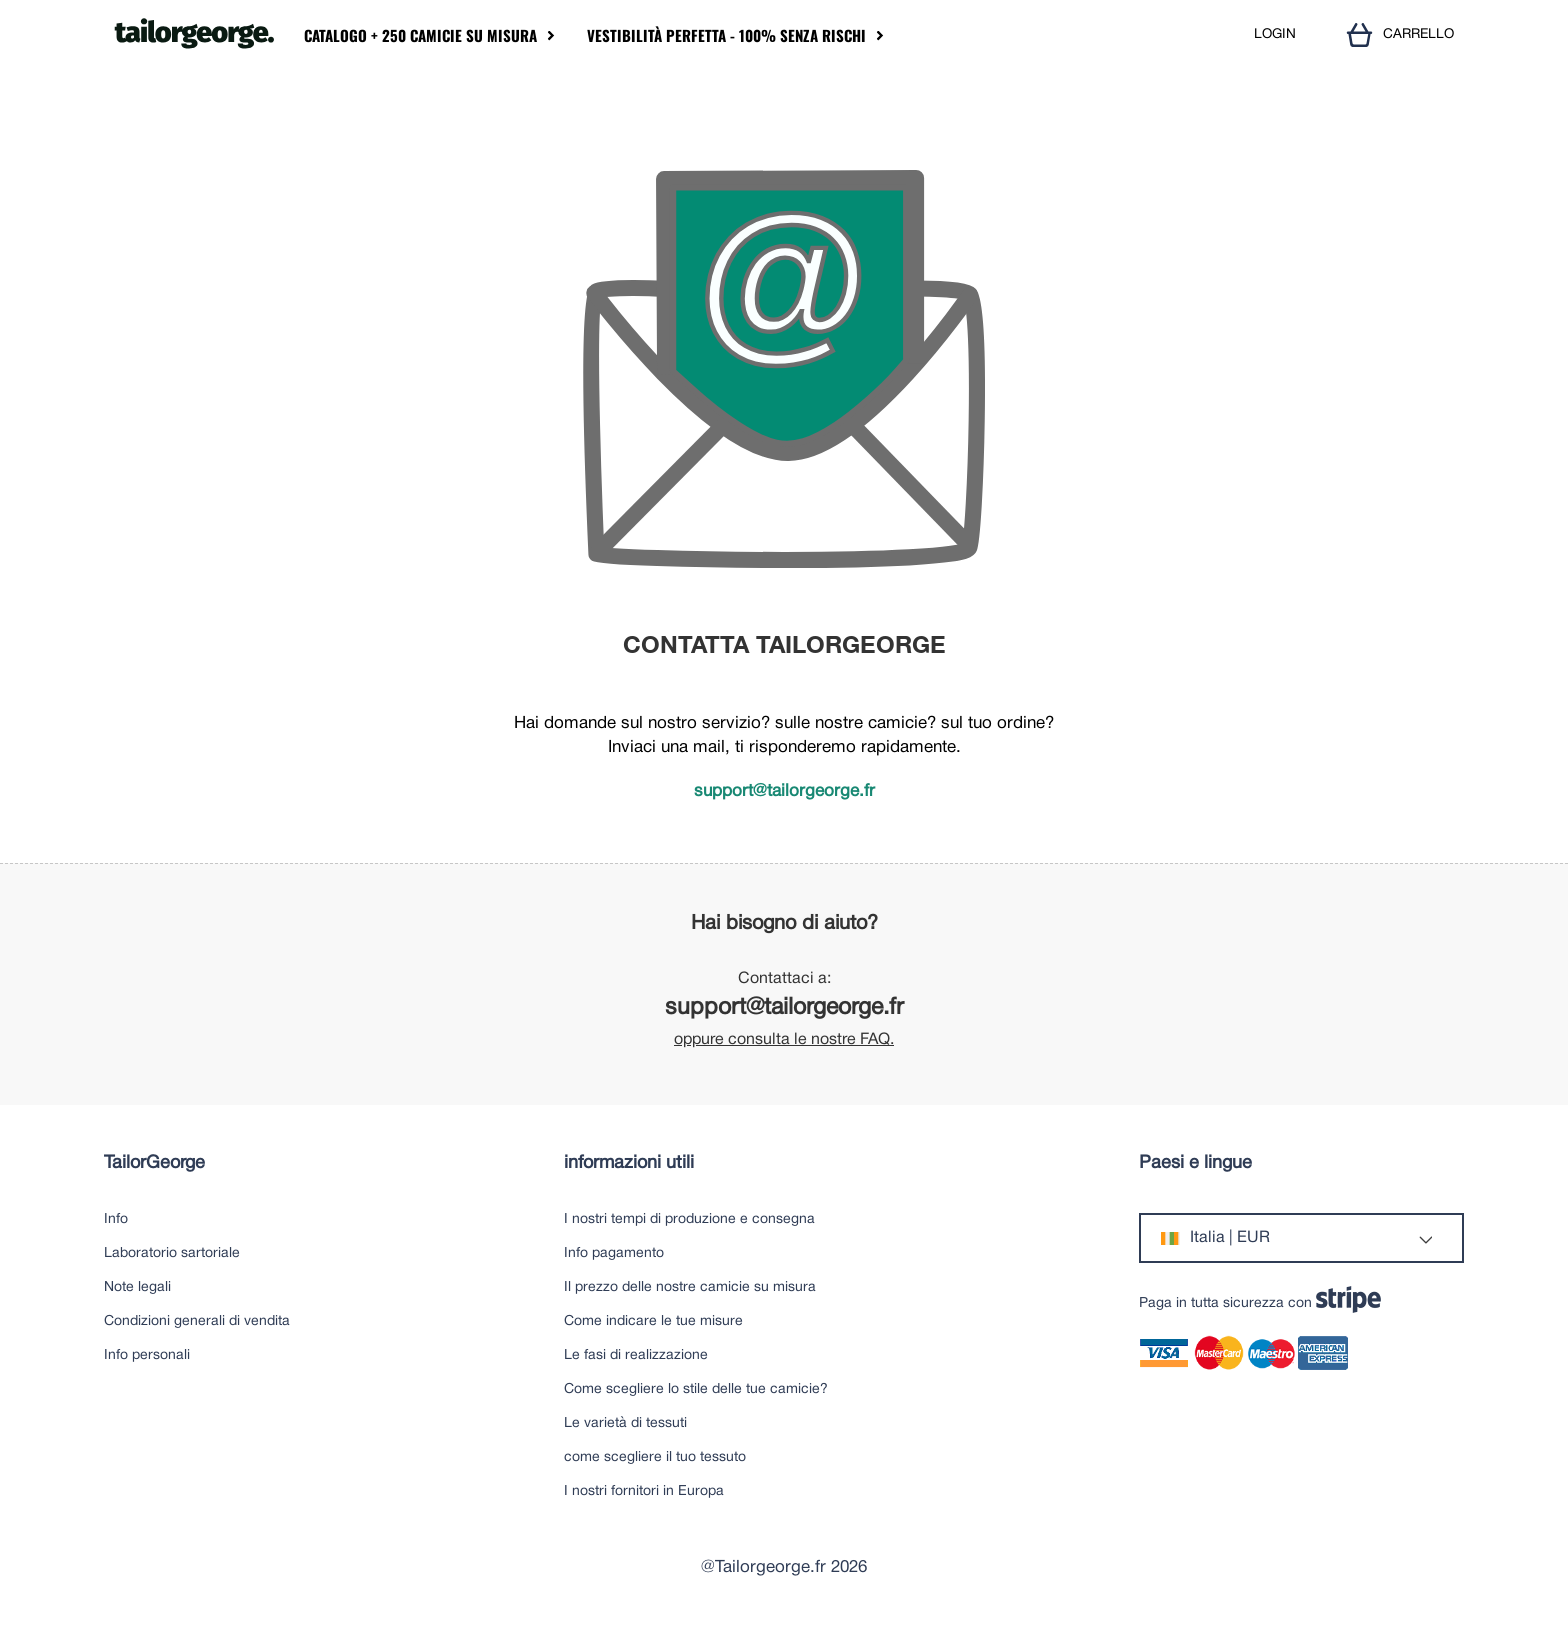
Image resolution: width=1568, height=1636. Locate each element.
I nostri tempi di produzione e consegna (689, 1219)
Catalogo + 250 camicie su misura (420, 35)
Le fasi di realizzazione (636, 1355)
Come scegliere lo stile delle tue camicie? (696, 1389)
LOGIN (1275, 34)
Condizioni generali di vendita (197, 1321)
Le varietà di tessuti (625, 1423)
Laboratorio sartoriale (172, 1253)
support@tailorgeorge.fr (784, 791)
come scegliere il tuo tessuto (655, 1457)
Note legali (137, 1287)
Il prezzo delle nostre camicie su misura (690, 1287)
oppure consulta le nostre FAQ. (784, 1040)
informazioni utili (629, 1163)
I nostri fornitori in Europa (644, 1491)
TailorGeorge (154, 1163)
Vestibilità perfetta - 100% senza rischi (726, 35)
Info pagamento (614, 1253)
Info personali (147, 1355)
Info (116, 1219)
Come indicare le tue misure (653, 1321)
